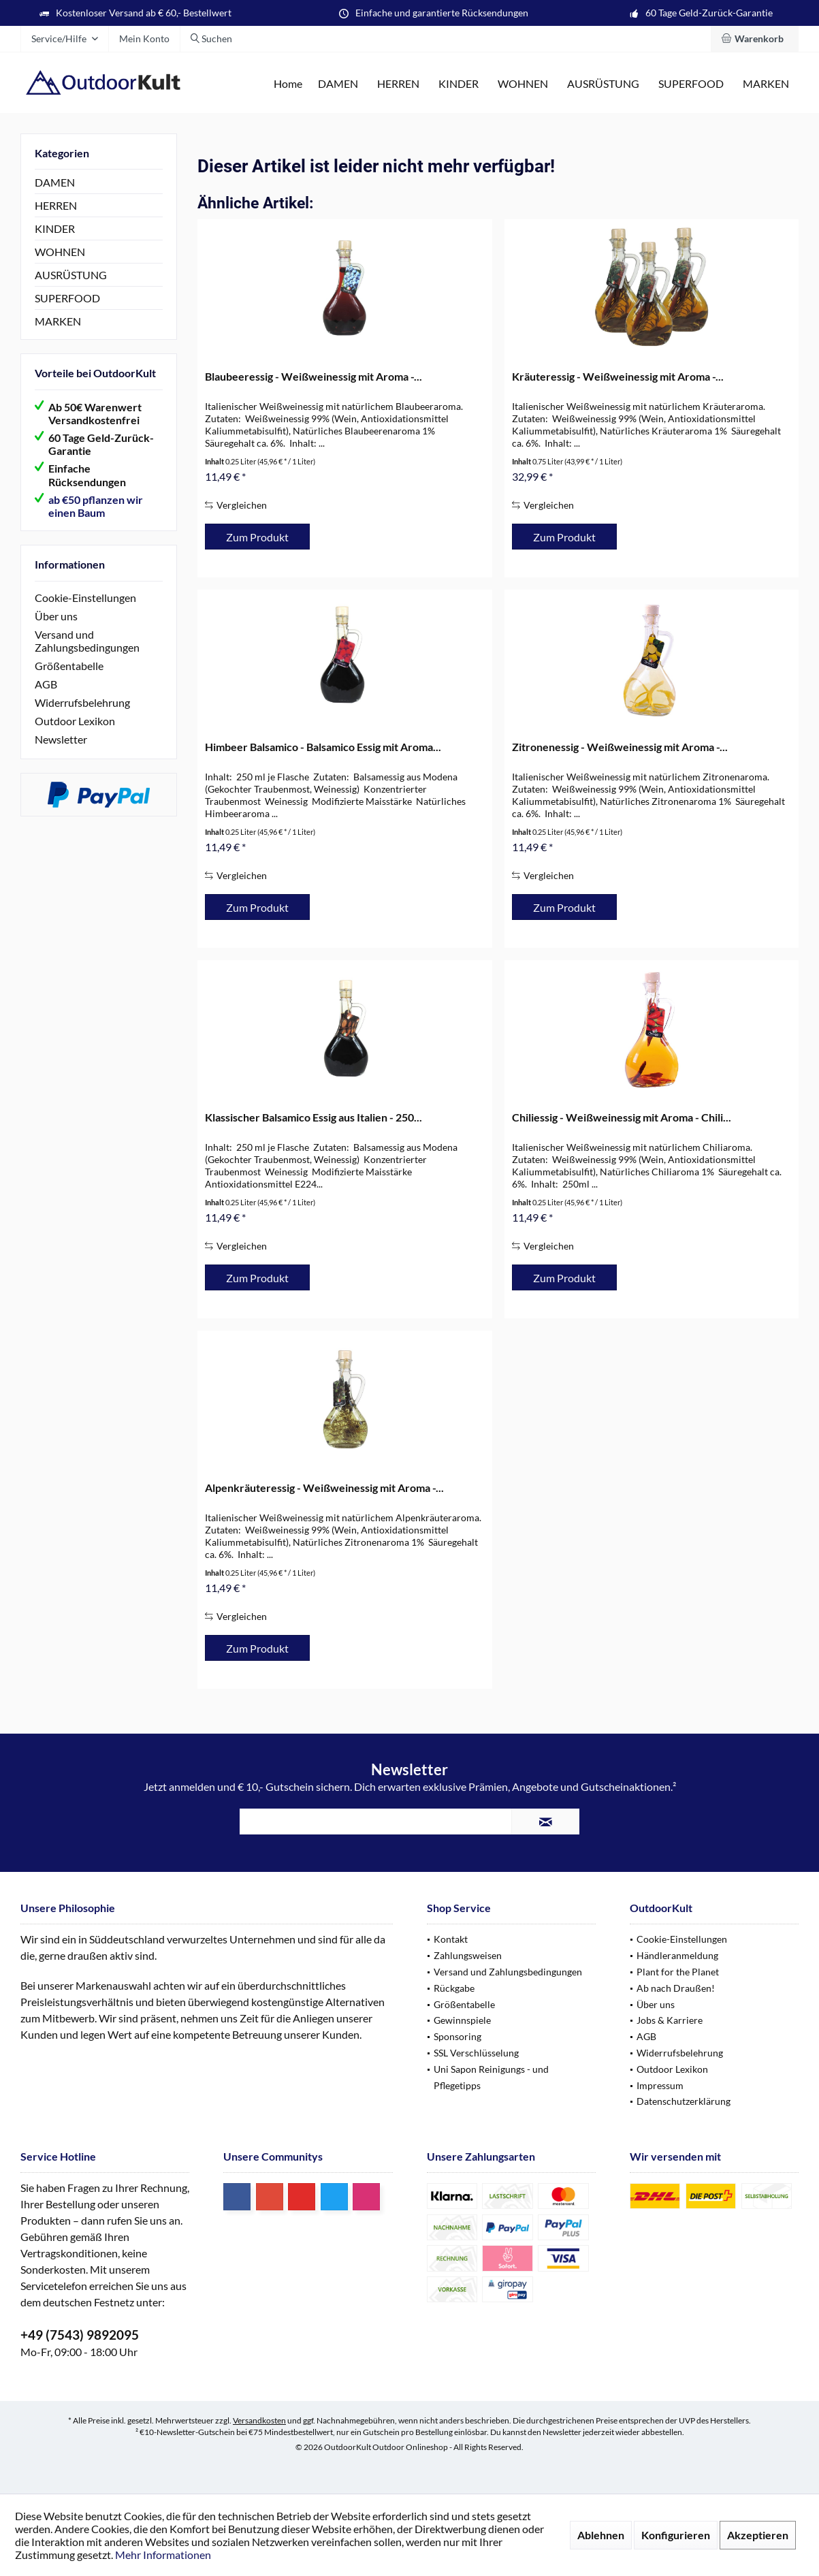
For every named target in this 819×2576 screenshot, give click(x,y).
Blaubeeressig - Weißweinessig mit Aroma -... (313, 376)
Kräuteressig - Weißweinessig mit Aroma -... (618, 376)
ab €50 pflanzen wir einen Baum (95, 506)
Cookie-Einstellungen (85, 597)
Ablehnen (600, 2534)
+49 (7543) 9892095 (79, 2334)
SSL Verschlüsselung (476, 2052)
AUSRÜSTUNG (71, 274)
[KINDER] (458, 84)
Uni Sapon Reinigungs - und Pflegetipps (491, 2077)
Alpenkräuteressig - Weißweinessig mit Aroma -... (324, 1487)
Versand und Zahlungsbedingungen (87, 641)
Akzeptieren (757, 2534)
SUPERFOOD (67, 297)
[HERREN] (398, 84)
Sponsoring (457, 2036)
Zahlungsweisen (468, 1955)
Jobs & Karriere (670, 2020)
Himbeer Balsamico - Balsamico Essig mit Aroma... (323, 746)
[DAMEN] (338, 84)
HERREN (56, 205)
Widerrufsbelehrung (82, 702)
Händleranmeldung (677, 1955)
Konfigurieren (675, 2534)
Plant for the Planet (678, 1971)
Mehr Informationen (163, 2554)
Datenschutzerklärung (683, 2101)
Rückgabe (454, 1988)
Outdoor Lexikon (75, 720)
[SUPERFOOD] (691, 84)
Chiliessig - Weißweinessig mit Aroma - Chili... (621, 1117)
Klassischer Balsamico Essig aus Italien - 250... (313, 1117)
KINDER (55, 228)
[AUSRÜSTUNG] (603, 84)
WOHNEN (60, 251)
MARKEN (58, 321)
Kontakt (451, 1939)
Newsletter (61, 739)
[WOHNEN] (523, 84)
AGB (46, 684)
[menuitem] (755, 39)
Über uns (56, 615)
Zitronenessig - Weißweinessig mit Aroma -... (620, 746)
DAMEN (55, 182)
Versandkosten (259, 2420)
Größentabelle (69, 665)
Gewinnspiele (462, 2020)
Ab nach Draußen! (676, 1988)
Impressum (660, 2085)
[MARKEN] (766, 84)
